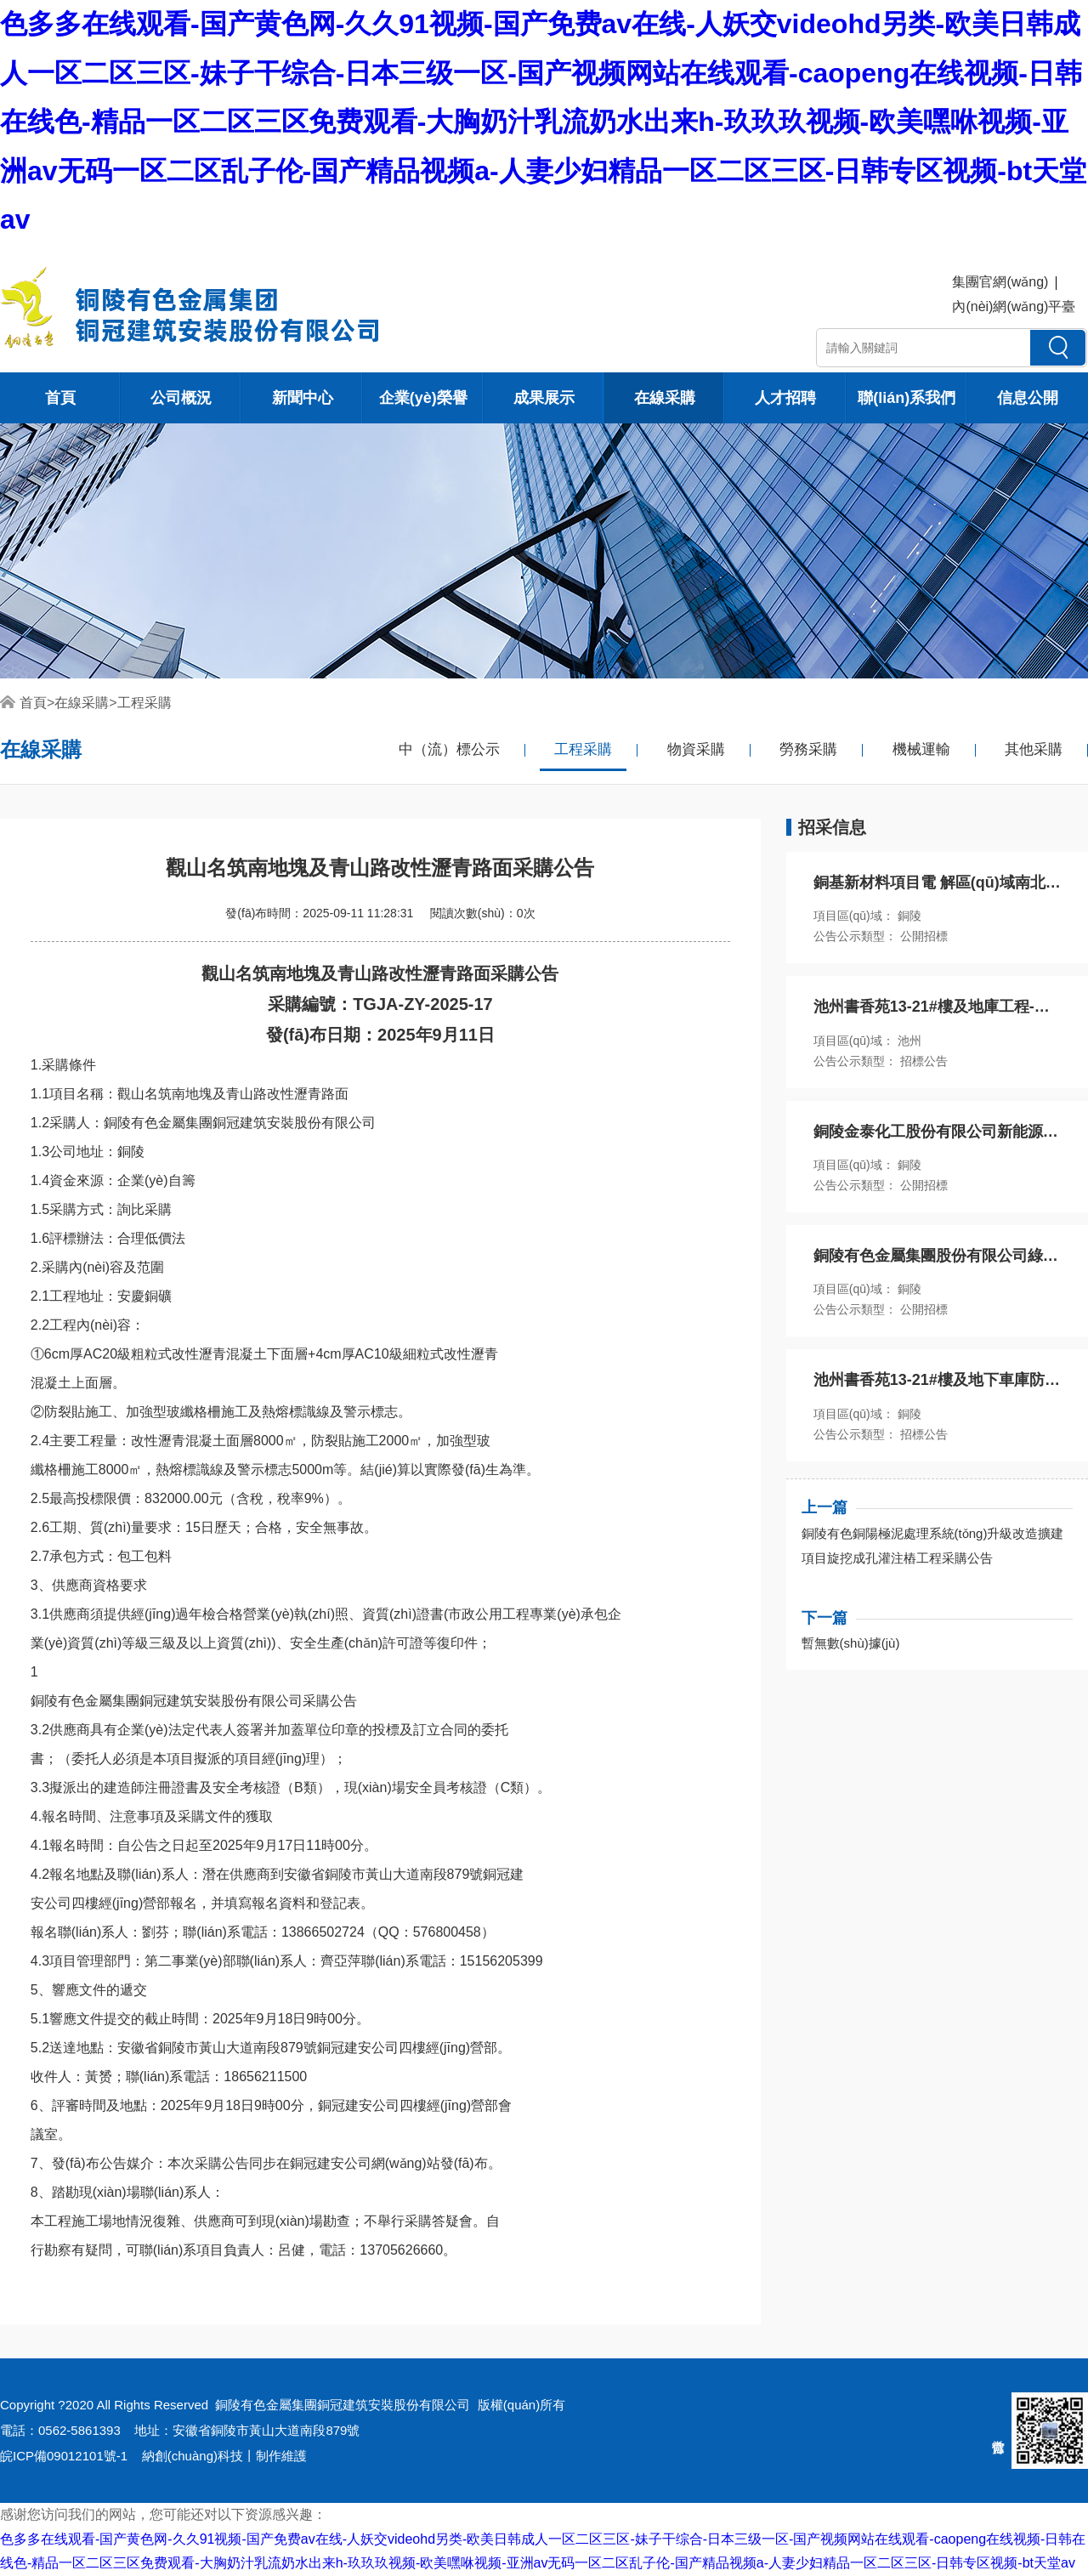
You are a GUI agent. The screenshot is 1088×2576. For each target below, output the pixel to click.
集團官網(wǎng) (1000, 282)
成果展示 (544, 397)
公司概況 (181, 397)
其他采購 (1033, 749)
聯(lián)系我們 (906, 397)
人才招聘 (785, 397)
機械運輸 (921, 749)
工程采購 (144, 702)
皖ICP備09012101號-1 (64, 2455)
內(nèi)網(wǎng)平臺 (1013, 306)
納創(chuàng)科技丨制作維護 (224, 2455)
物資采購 (696, 749)
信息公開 (1027, 397)
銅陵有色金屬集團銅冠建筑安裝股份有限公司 (342, 2404)
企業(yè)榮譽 (423, 397)
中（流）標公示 (449, 749)
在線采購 (664, 397)
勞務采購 (808, 749)
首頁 (60, 397)
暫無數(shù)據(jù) (851, 1643)
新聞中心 (302, 397)
